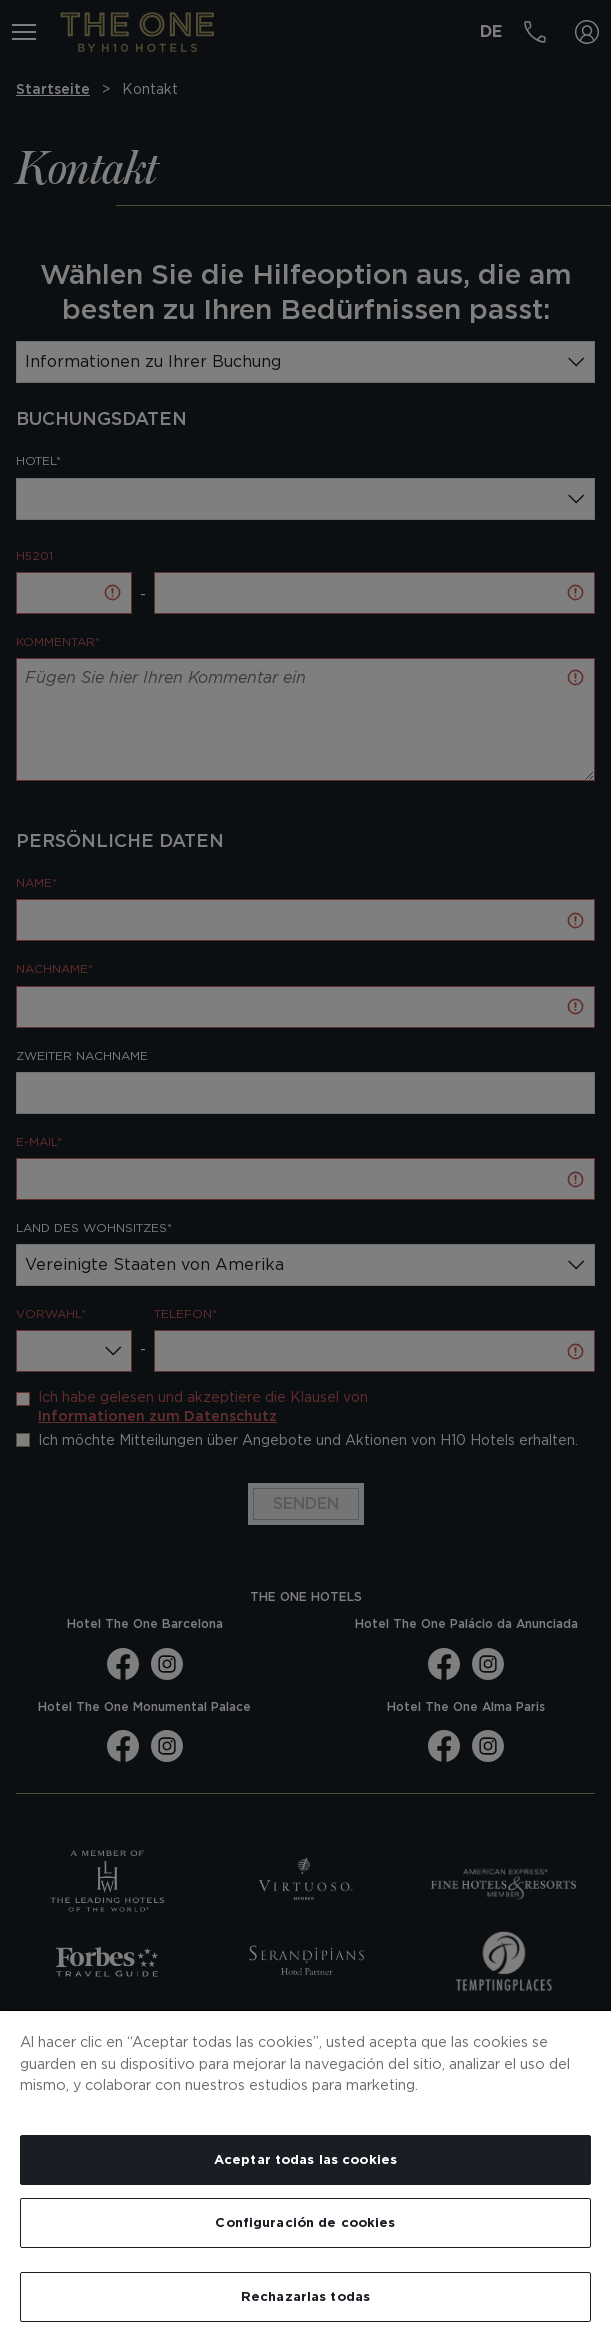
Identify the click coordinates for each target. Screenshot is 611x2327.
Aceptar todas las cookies (305, 2159)
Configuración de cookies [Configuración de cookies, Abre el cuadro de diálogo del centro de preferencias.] (305, 2222)
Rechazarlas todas (305, 2296)
